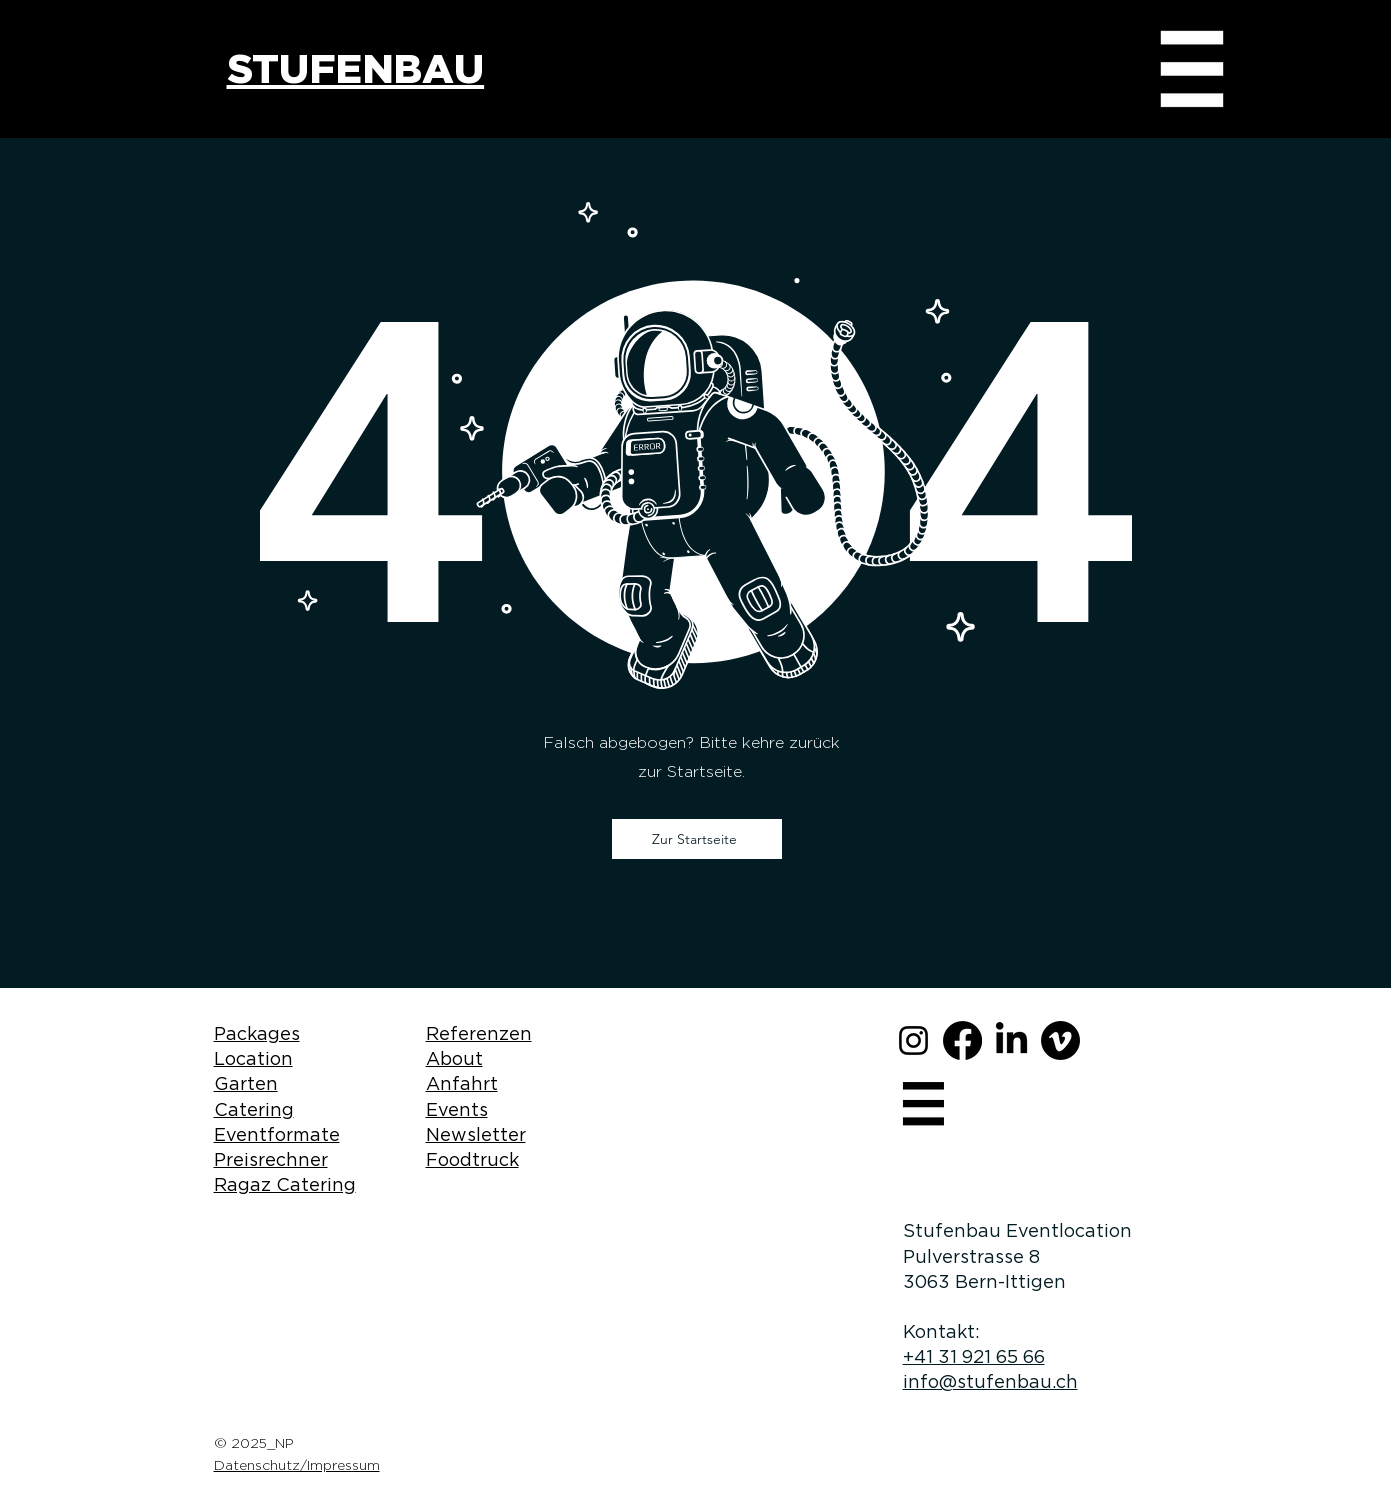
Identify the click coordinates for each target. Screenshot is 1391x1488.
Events (457, 1109)
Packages (257, 1033)
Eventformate (277, 1134)
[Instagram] (913, 1040)
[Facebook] (962, 1040)
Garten (246, 1083)
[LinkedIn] (1011, 1040)
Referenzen (479, 1033)
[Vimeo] (1060, 1040)
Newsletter (476, 1134)
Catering (254, 1109)
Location (253, 1058)
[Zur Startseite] (697, 839)
